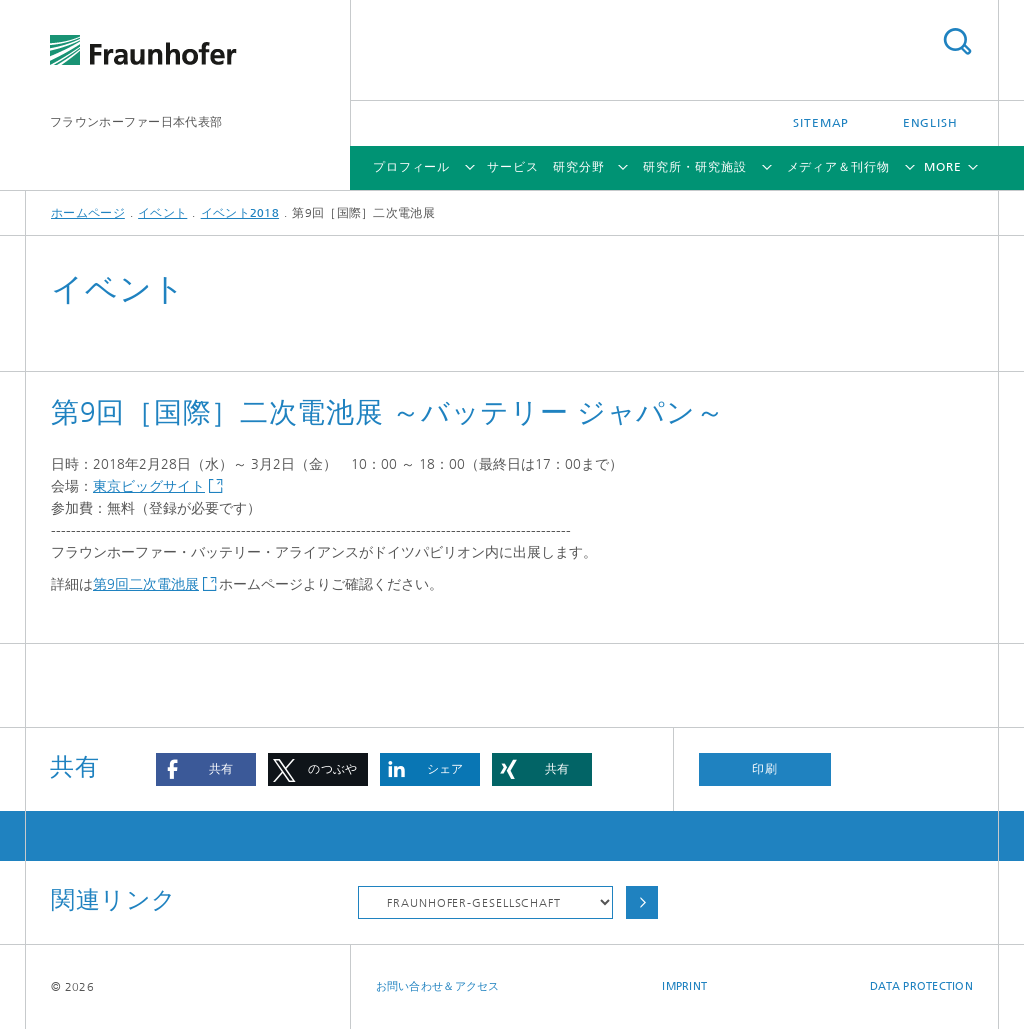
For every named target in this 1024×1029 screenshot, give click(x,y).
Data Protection (921, 986)
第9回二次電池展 (146, 584)
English (930, 123)
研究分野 (579, 167)
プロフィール (411, 167)
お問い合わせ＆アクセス (438, 986)
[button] (206, 769)
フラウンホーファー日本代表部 (136, 122)
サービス (513, 167)
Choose (642, 902)
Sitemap (821, 123)
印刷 (765, 769)
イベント (162, 213)
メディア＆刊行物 (838, 167)
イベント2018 (240, 213)
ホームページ (88, 213)
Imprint (684, 986)
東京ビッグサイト (149, 486)
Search (957, 41)
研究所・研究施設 (694, 167)
